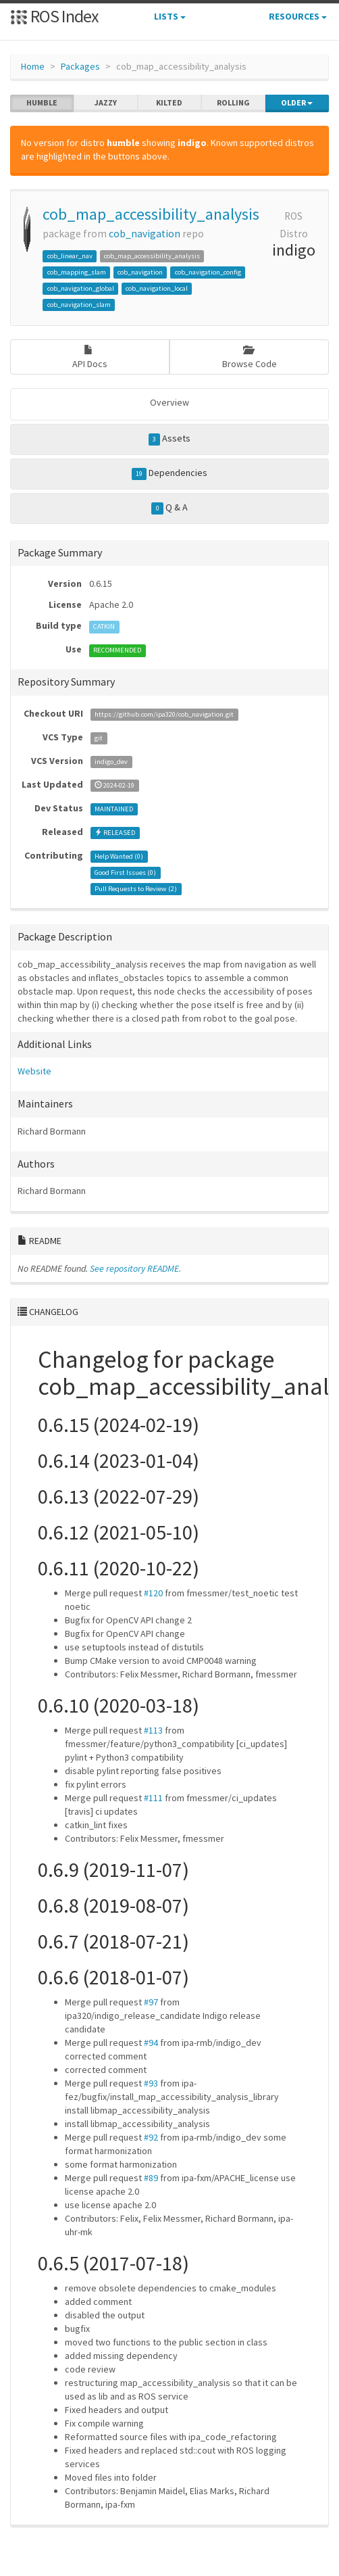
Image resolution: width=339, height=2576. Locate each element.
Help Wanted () (119, 856)
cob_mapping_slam (76, 272)
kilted (169, 102)
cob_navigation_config (208, 272)
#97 (151, 2002)
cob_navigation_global (80, 288)
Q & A (169, 508)
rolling (233, 102)
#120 (153, 1593)
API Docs (89, 357)
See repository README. (135, 1268)
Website (34, 1071)
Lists (170, 16)
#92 (151, 2137)
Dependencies (170, 473)
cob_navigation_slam (79, 304)
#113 (153, 1730)
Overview (169, 402)
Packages (80, 66)
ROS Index (54, 16)
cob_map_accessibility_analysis (151, 214)
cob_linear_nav (70, 256)
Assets (170, 439)
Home (33, 66)
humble (41, 102)
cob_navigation (144, 233)
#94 (151, 2042)
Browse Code (249, 357)
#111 (153, 1798)
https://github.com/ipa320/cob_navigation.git (164, 714)
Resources (298, 16)
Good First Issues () (125, 872)
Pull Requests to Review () (136, 888)
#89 (151, 2178)
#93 (151, 2083)
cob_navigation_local (157, 288)
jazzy (106, 102)
